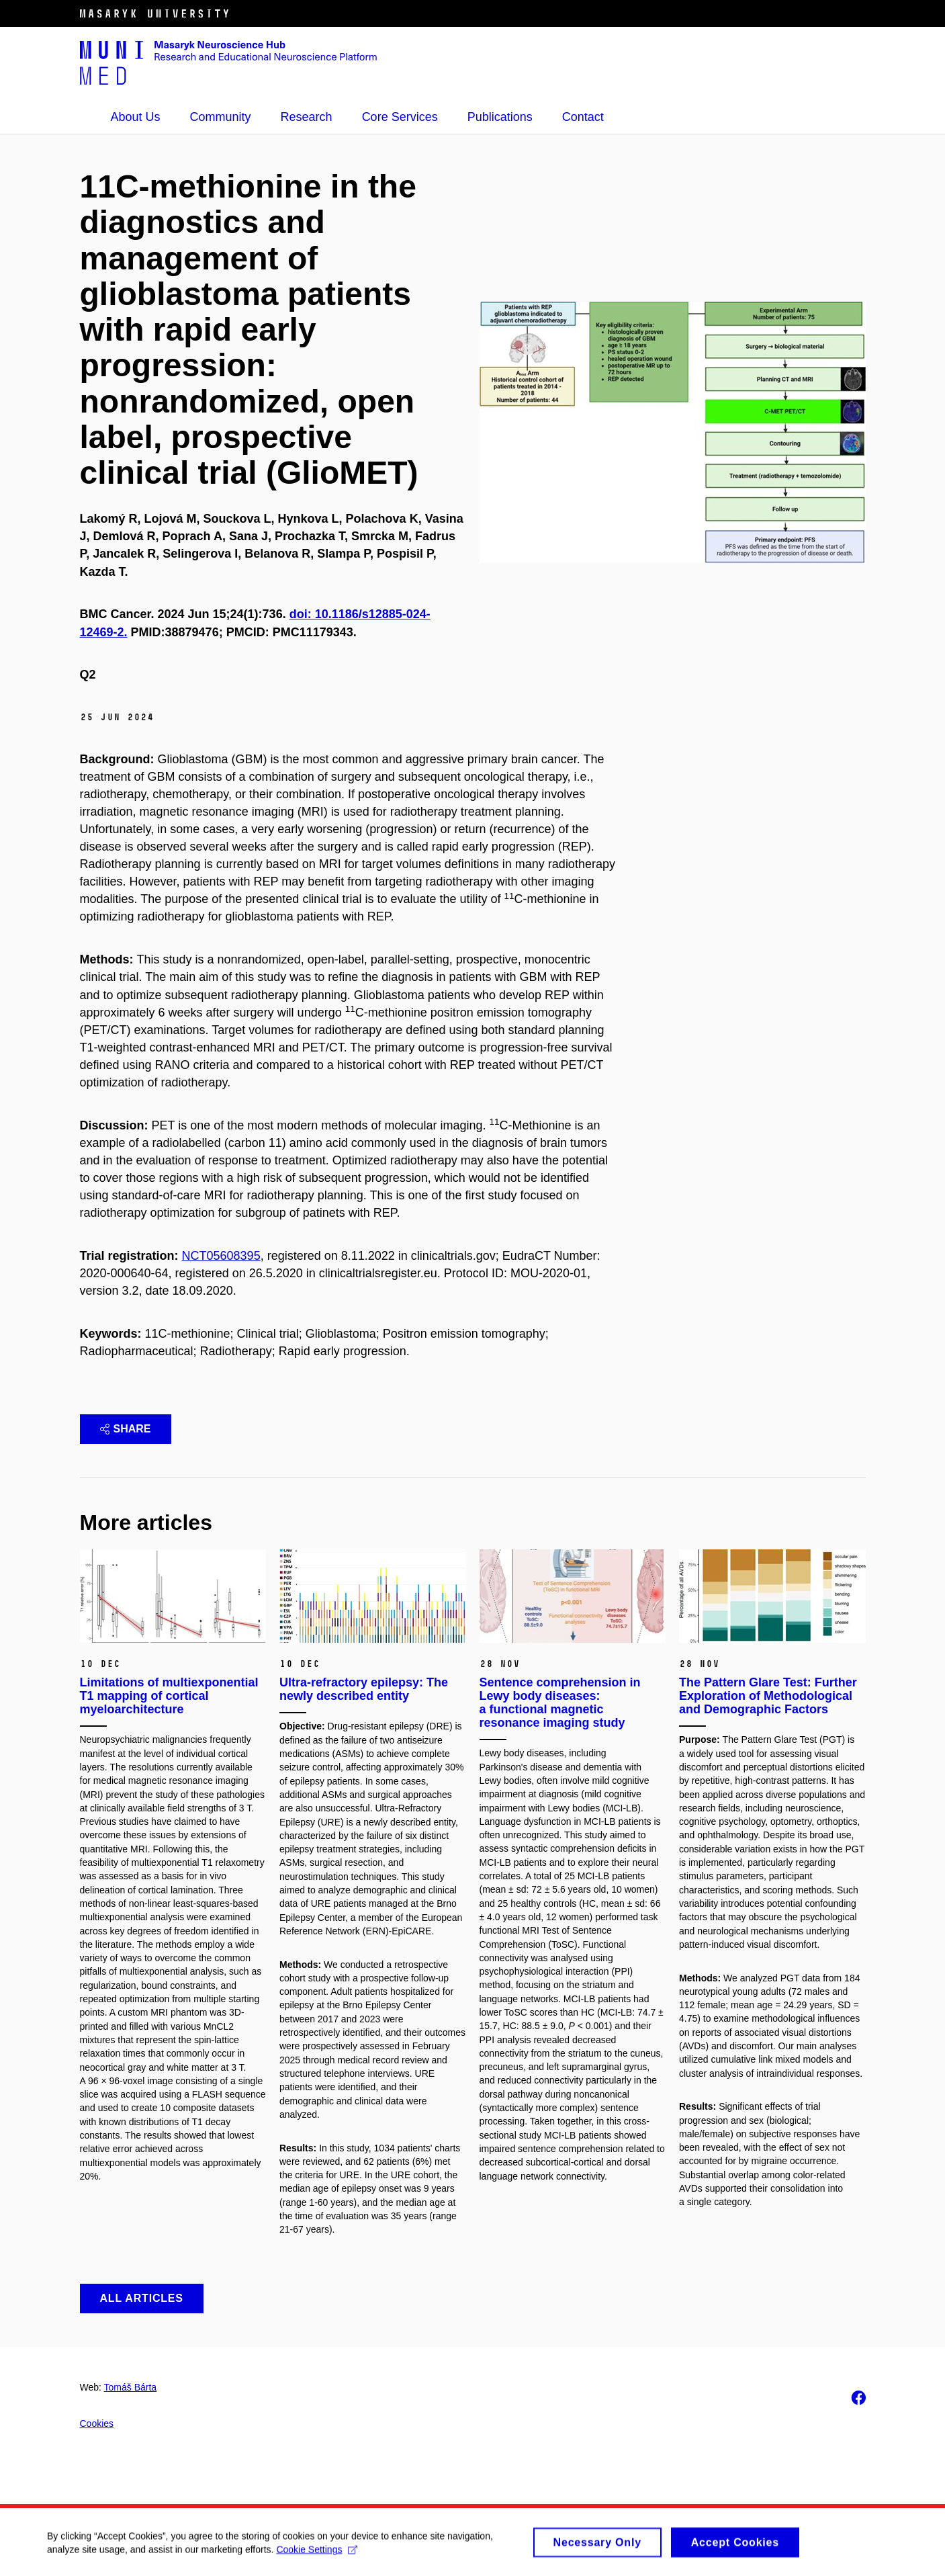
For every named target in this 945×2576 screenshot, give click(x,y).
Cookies (97, 2423)
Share (125, 1428)
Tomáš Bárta (130, 2387)
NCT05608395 (221, 1255)
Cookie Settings (316, 2553)
